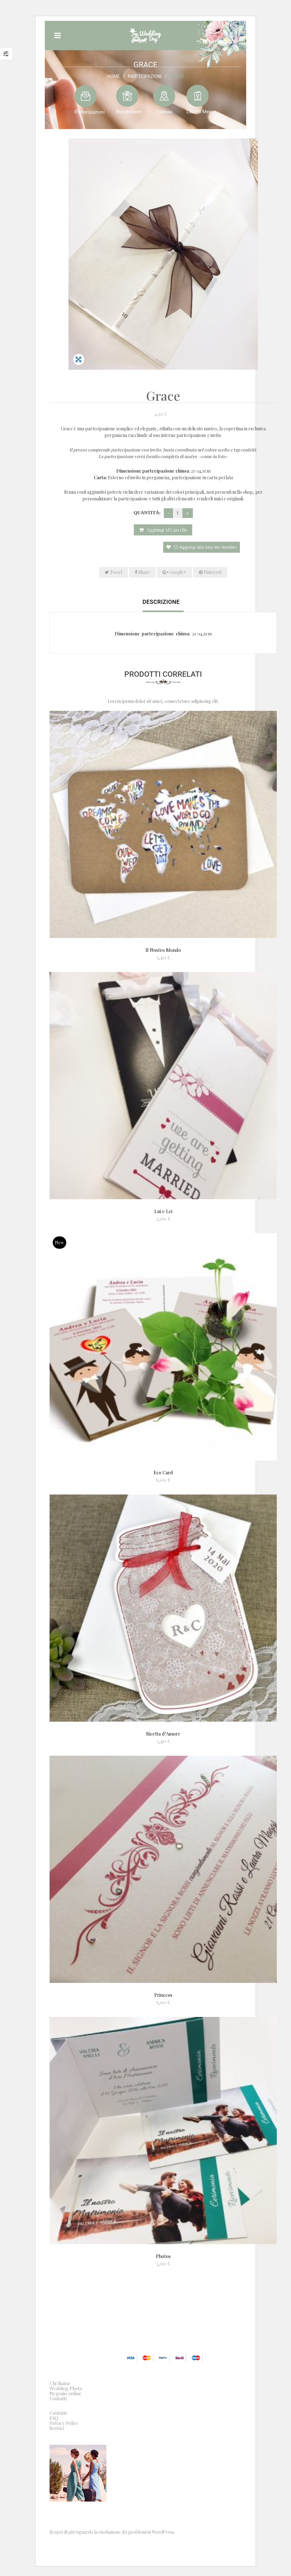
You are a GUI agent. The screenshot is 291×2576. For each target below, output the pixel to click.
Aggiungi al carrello (167, 530)
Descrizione (161, 601)
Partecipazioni (145, 76)
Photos (163, 2256)
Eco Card (163, 1472)
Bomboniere (129, 111)
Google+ (174, 572)
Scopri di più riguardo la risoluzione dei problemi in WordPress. (112, 2532)
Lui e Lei (163, 1211)
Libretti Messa (202, 111)
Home (113, 76)
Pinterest (210, 572)
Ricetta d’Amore (163, 1733)
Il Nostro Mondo (163, 950)
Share (142, 572)
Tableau (164, 111)
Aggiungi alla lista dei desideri (204, 547)
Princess (163, 1995)
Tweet (113, 572)
